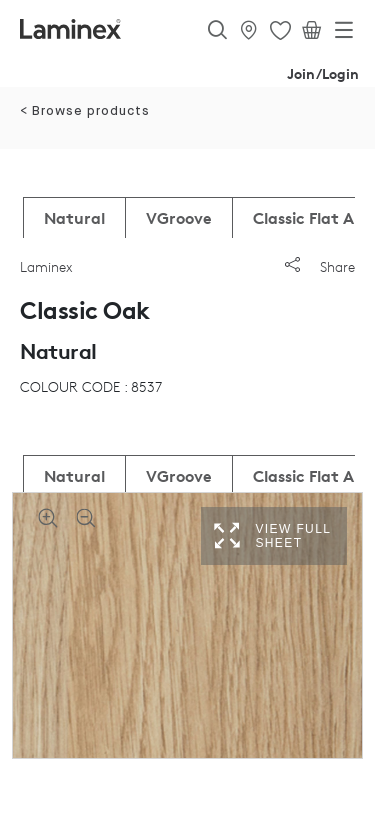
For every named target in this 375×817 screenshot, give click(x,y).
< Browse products (85, 111)
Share (320, 266)
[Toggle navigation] (344, 34)
